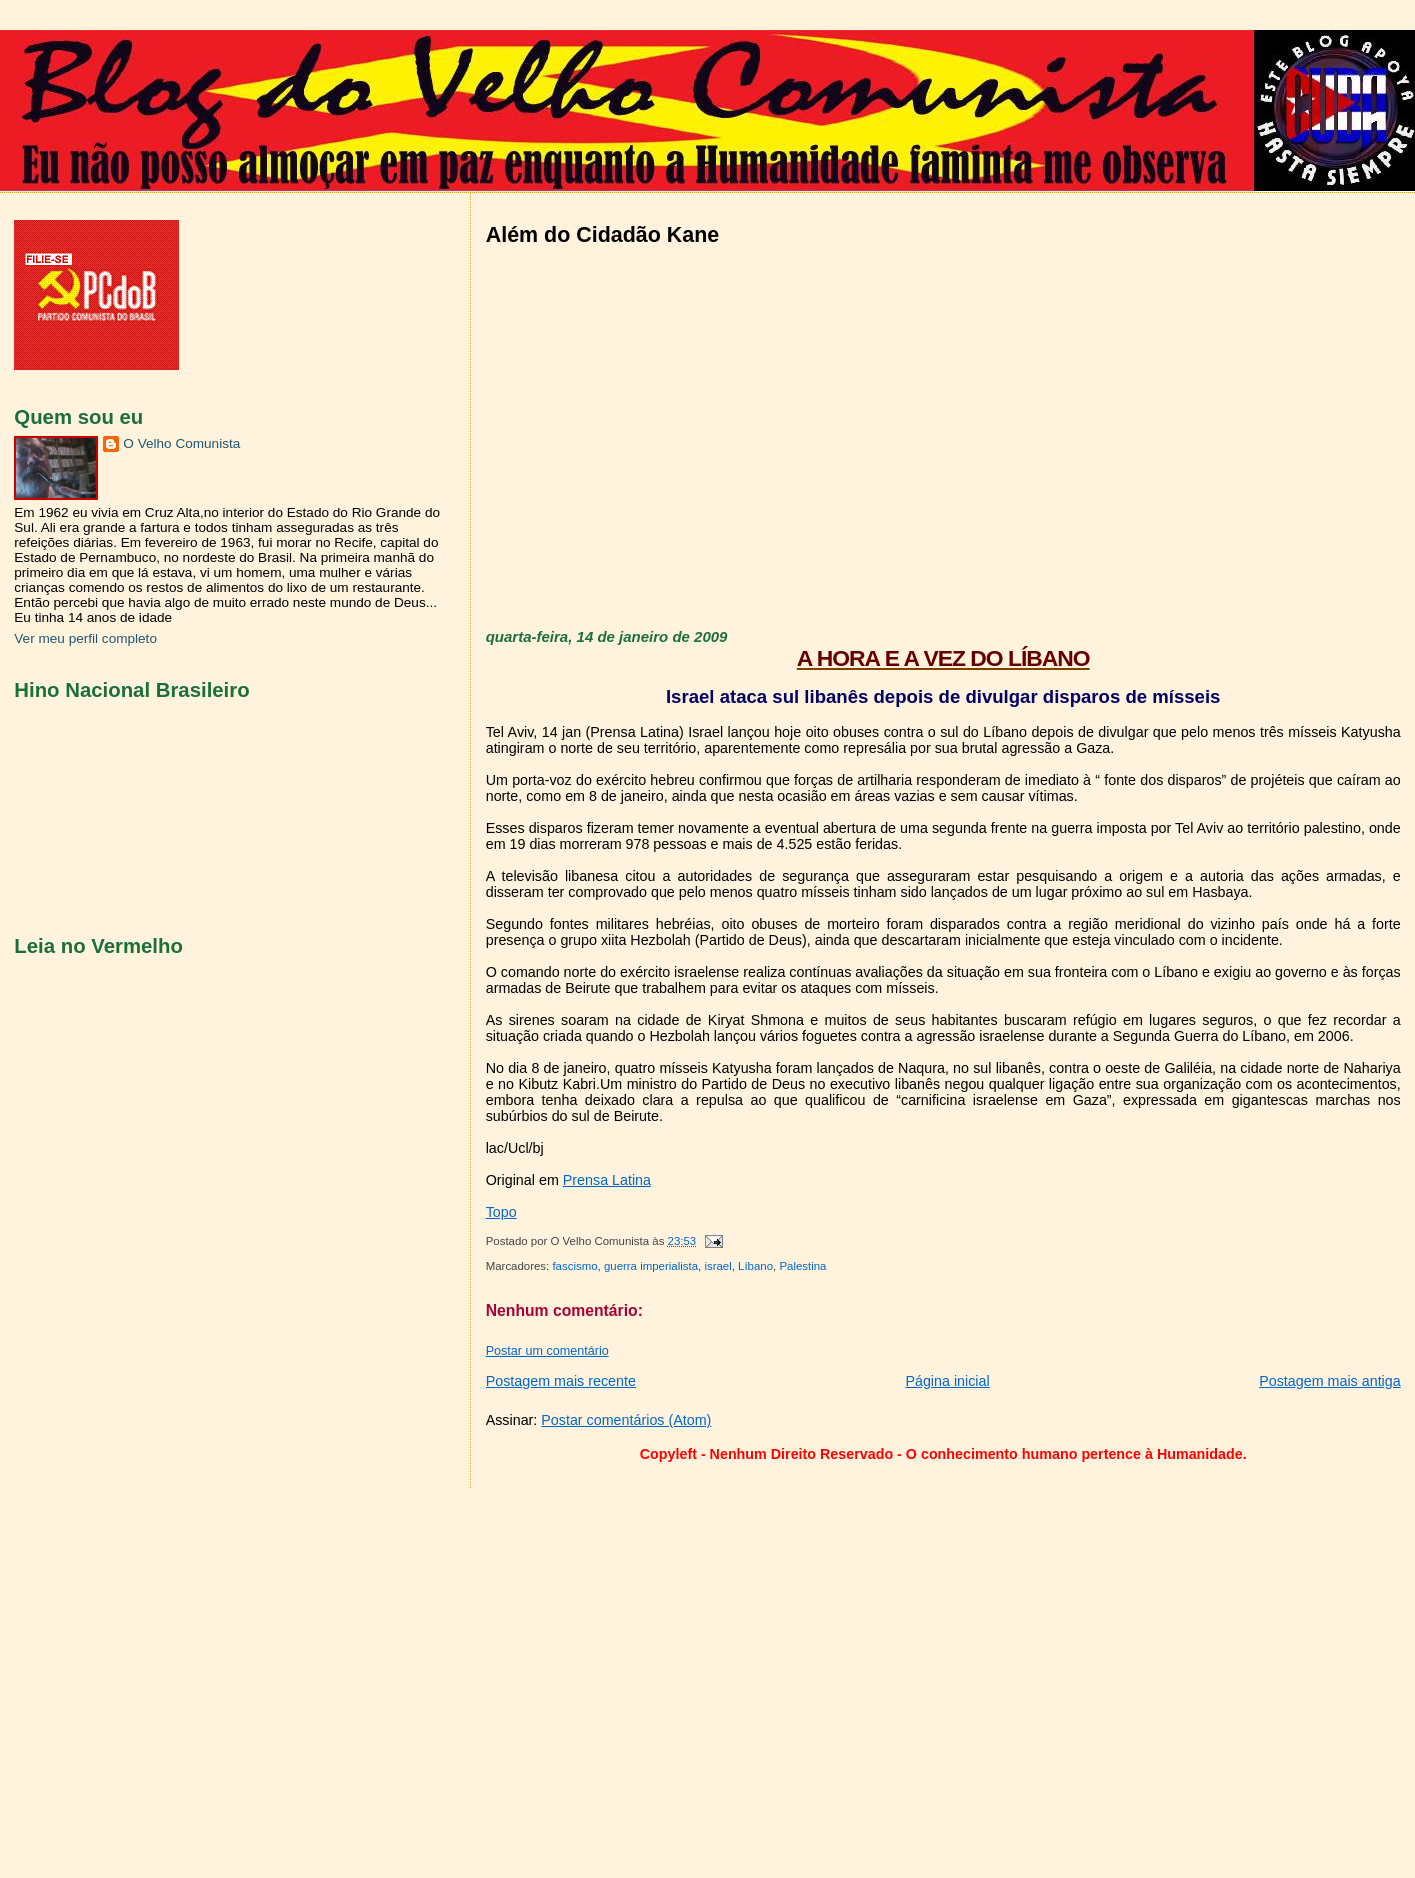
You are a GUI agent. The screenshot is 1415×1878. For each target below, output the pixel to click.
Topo (501, 1212)
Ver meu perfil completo (85, 638)
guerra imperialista (651, 1266)
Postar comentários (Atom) (626, 1420)
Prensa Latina (607, 1180)
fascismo (574, 1266)
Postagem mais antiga (1329, 1381)
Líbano (755, 1266)
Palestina (802, 1266)
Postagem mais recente (561, 1381)
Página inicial (947, 1381)
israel (717, 1266)
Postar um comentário (547, 1351)
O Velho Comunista (181, 443)
